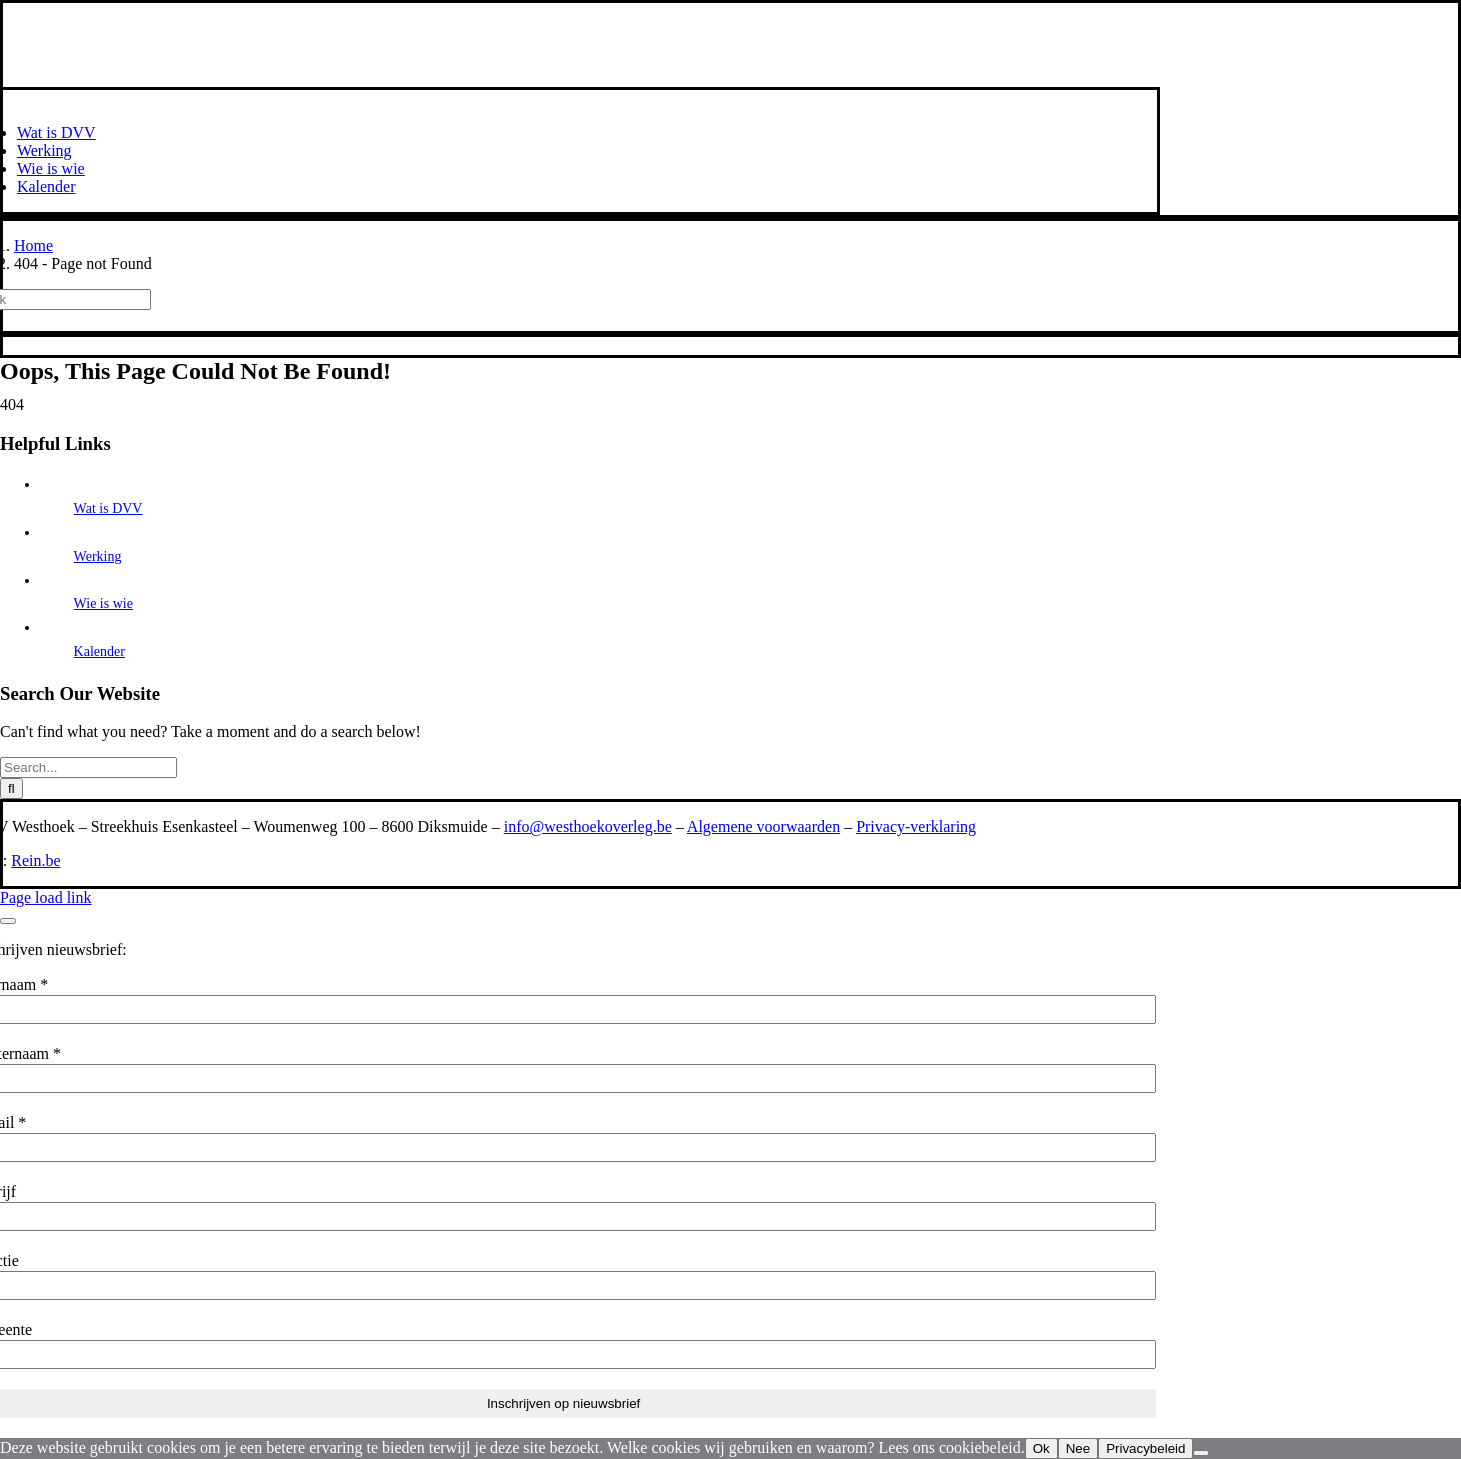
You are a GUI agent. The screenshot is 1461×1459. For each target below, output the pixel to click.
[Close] (8, 921)
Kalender (99, 651)
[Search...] (88, 767)
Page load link (46, 897)
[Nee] (1201, 1453)
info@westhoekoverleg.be (588, 826)
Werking (98, 556)
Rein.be (35, 860)
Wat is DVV (108, 508)
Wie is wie (103, 603)
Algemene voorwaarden (763, 826)
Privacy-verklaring (916, 826)
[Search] (11, 788)
